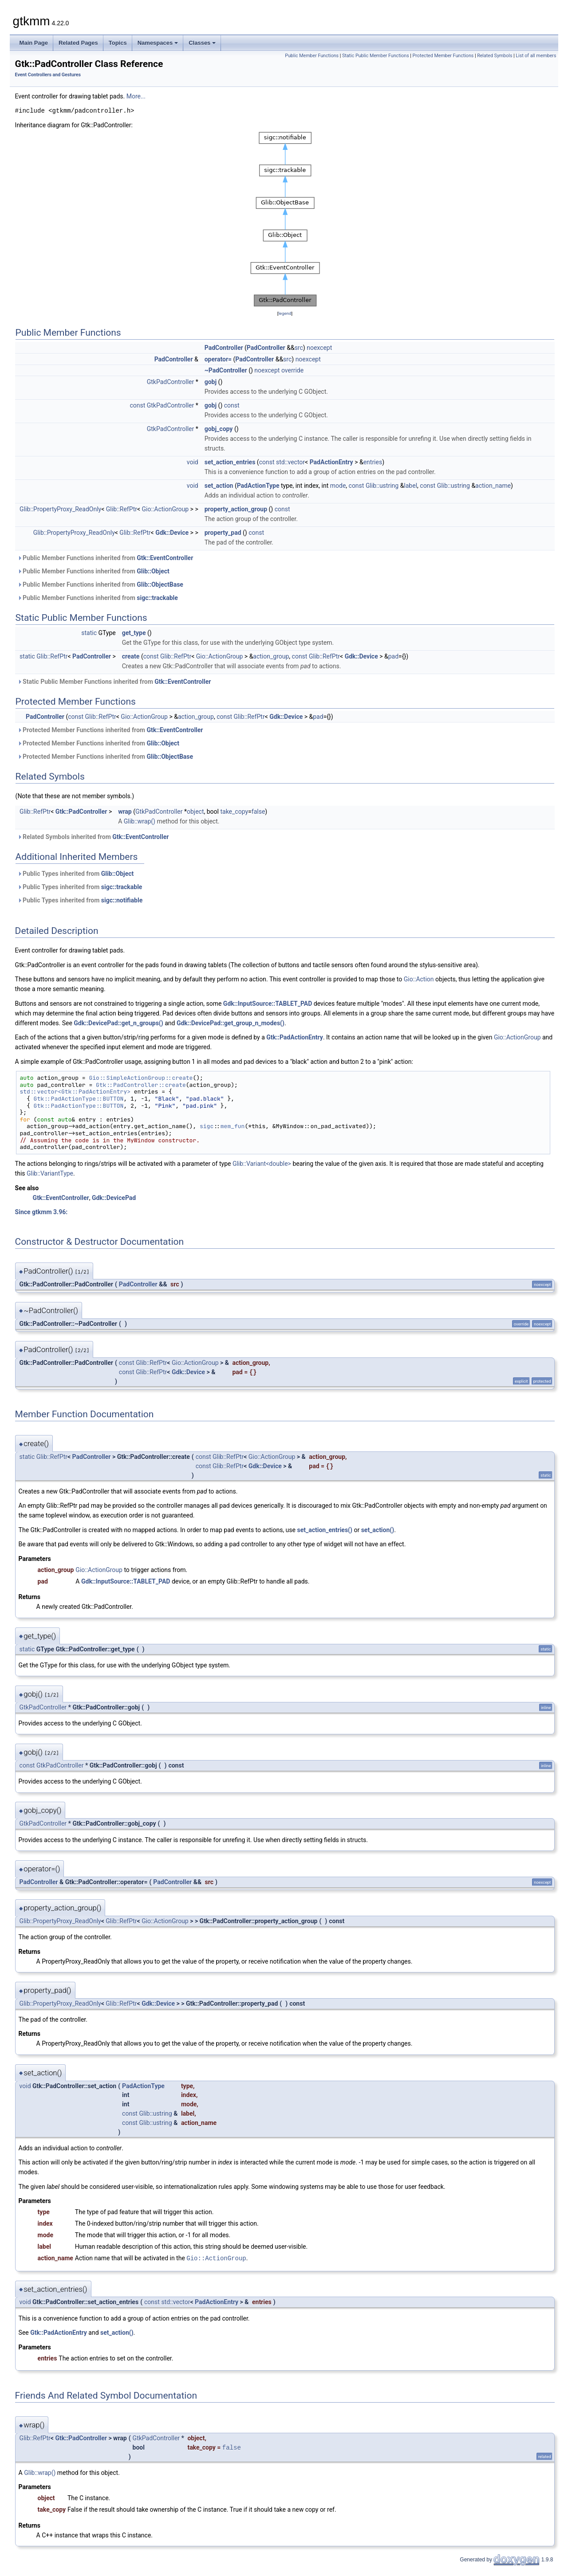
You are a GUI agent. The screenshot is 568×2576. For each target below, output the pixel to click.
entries (373, 462)
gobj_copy (219, 428)
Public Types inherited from (75, 873)
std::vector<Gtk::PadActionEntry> (75, 1091)
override (292, 370)
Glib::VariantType (50, 1173)
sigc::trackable (157, 597)
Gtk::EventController (165, 557)
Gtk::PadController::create (141, 1085)
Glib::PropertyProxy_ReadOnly (60, 509)
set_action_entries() (324, 1529)
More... (136, 96)
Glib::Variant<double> (262, 1163)
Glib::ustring (382, 485)
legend (284, 313)
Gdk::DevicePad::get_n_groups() (118, 1023)
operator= (218, 359)
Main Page (34, 42)
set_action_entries (230, 462)
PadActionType (258, 485)
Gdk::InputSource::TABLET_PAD (267, 1003)
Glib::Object (153, 571)
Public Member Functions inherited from (105, 557)
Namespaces (158, 42)
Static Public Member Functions (375, 56)
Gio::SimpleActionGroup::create (141, 1078)
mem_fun (233, 1126)
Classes (202, 42)
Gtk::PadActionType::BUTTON (79, 1098)
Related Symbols (494, 56)
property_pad (223, 532)
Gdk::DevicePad (114, 1197)
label (410, 485)
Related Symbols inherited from (93, 836)
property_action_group (236, 509)
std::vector (290, 462)
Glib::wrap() (139, 821)
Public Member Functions (312, 56)
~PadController (226, 370)
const (137, 405)
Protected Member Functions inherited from (110, 729)
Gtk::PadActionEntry (294, 1037)
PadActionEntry (331, 462)
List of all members (536, 56)
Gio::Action (419, 979)
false (258, 811)
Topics (118, 42)
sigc (206, 1126)
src (299, 347)
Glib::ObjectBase (160, 584)
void (192, 462)
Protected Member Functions (443, 56)
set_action (219, 485)
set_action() (377, 1529)
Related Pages (78, 42)
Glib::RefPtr (121, 509)
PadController (224, 347)
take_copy (234, 811)
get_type (134, 632)
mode (338, 485)
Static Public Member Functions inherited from (114, 681)
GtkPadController (170, 381)
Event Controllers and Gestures (48, 75)
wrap (125, 811)
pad (393, 656)
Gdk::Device (172, 532)
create (131, 656)
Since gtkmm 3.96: (41, 1211)
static (89, 632)
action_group (271, 656)
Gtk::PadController (81, 811)
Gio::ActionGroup (165, 509)
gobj (211, 381)
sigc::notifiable (121, 900)
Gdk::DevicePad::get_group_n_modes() (230, 1023)
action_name (493, 485)
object (195, 811)
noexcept (319, 347)
